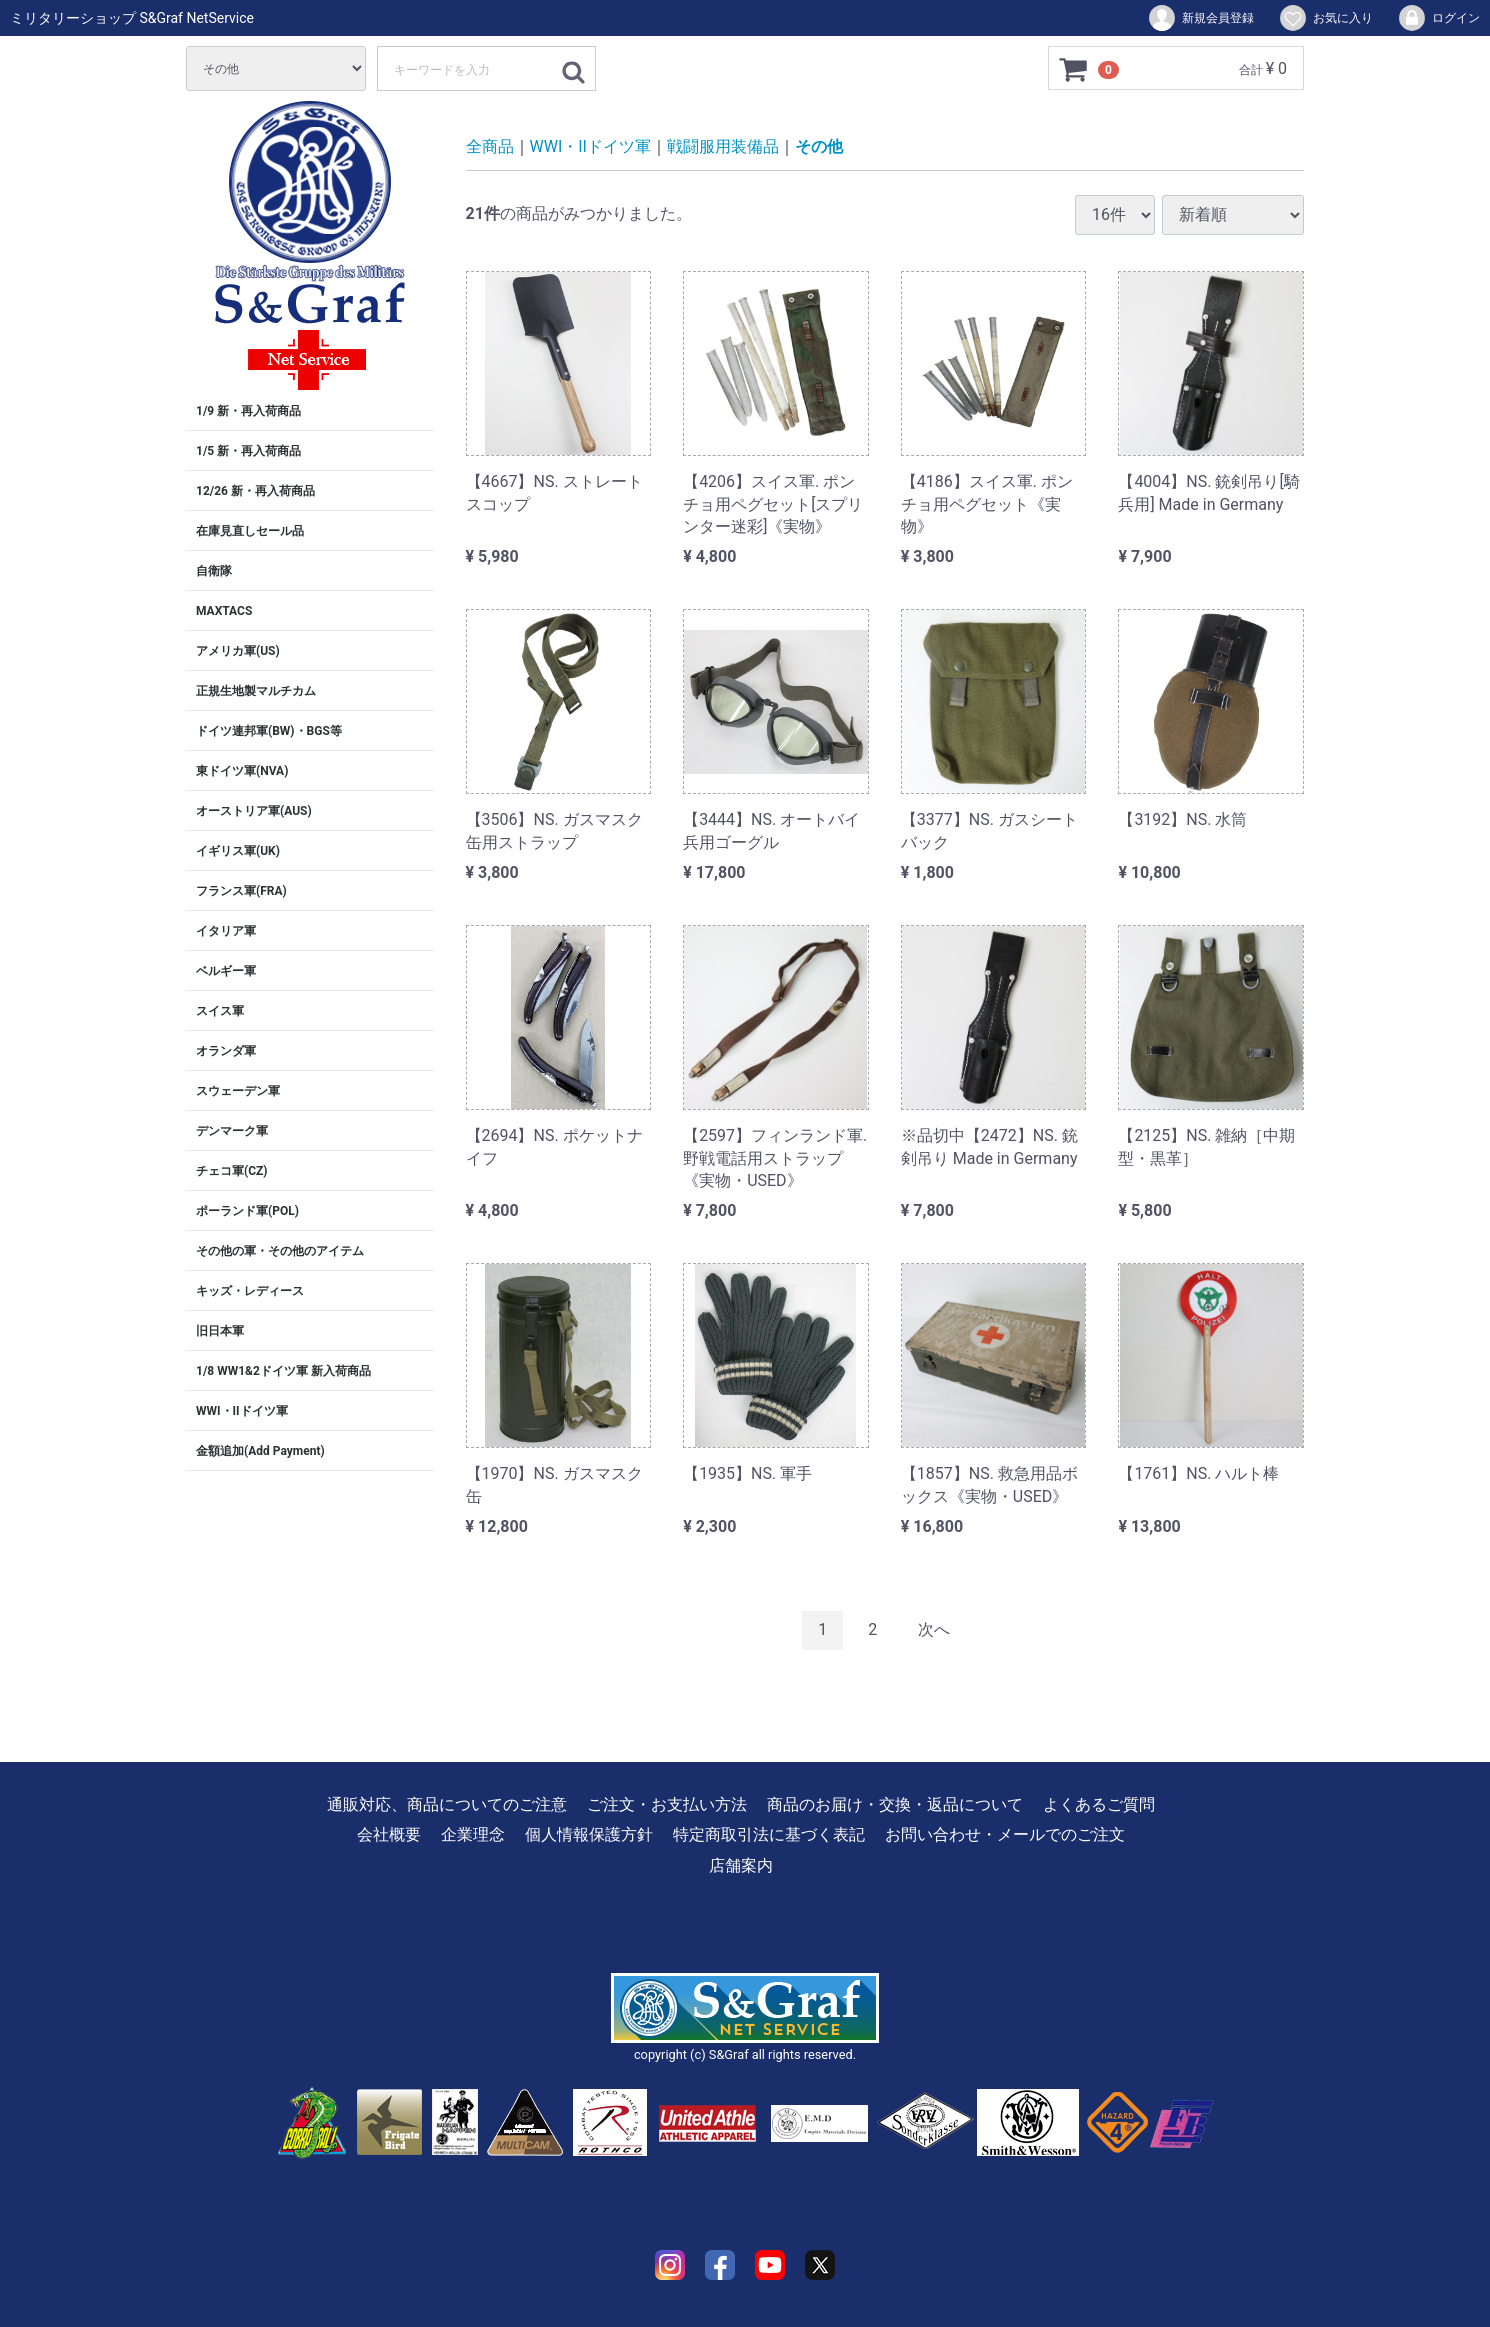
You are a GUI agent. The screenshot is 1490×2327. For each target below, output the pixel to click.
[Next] (934, 1630)
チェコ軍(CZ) (232, 1171)
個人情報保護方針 (589, 1834)
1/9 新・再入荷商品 (248, 411)
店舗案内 (741, 1864)
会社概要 (389, 1834)
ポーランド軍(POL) (247, 1211)
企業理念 (473, 1834)
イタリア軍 (226, 931)
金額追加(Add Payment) (260, 1451)
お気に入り (1325, 18)
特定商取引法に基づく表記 (769, 1834)
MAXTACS (224, 611)
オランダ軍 (226, 1051)
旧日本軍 (220, 1331)
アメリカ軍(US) (238, 651)
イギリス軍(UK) (238, 851)
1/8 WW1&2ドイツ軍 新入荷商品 (283, 1371)
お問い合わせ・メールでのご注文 (1005, 1834)
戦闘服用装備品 (723, 146)
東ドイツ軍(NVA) (242, 771)
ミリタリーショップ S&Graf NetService (132, 18)
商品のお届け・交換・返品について (895, 1804)
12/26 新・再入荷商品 (255, 491)
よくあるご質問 (1099, 1804)
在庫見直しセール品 (250, 531)
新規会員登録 (1200, 18)
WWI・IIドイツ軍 (242, 1411)
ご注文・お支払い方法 (667, 1804)
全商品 (490, 146)
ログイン (1438, 18)
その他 (819, 146)
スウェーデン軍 (238, 1091)
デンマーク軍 (232, 1131)
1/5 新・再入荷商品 (248, 451)
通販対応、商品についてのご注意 (447, 1804)
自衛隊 (214, 571)
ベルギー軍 (226, 971)
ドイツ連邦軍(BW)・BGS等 (269, 731)
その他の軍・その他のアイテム (280, 1251)
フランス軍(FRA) (241, 891)
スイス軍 (220, 1011)
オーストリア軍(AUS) (254, 811)
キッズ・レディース (250, 1291)
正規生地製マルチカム (256, 691)
